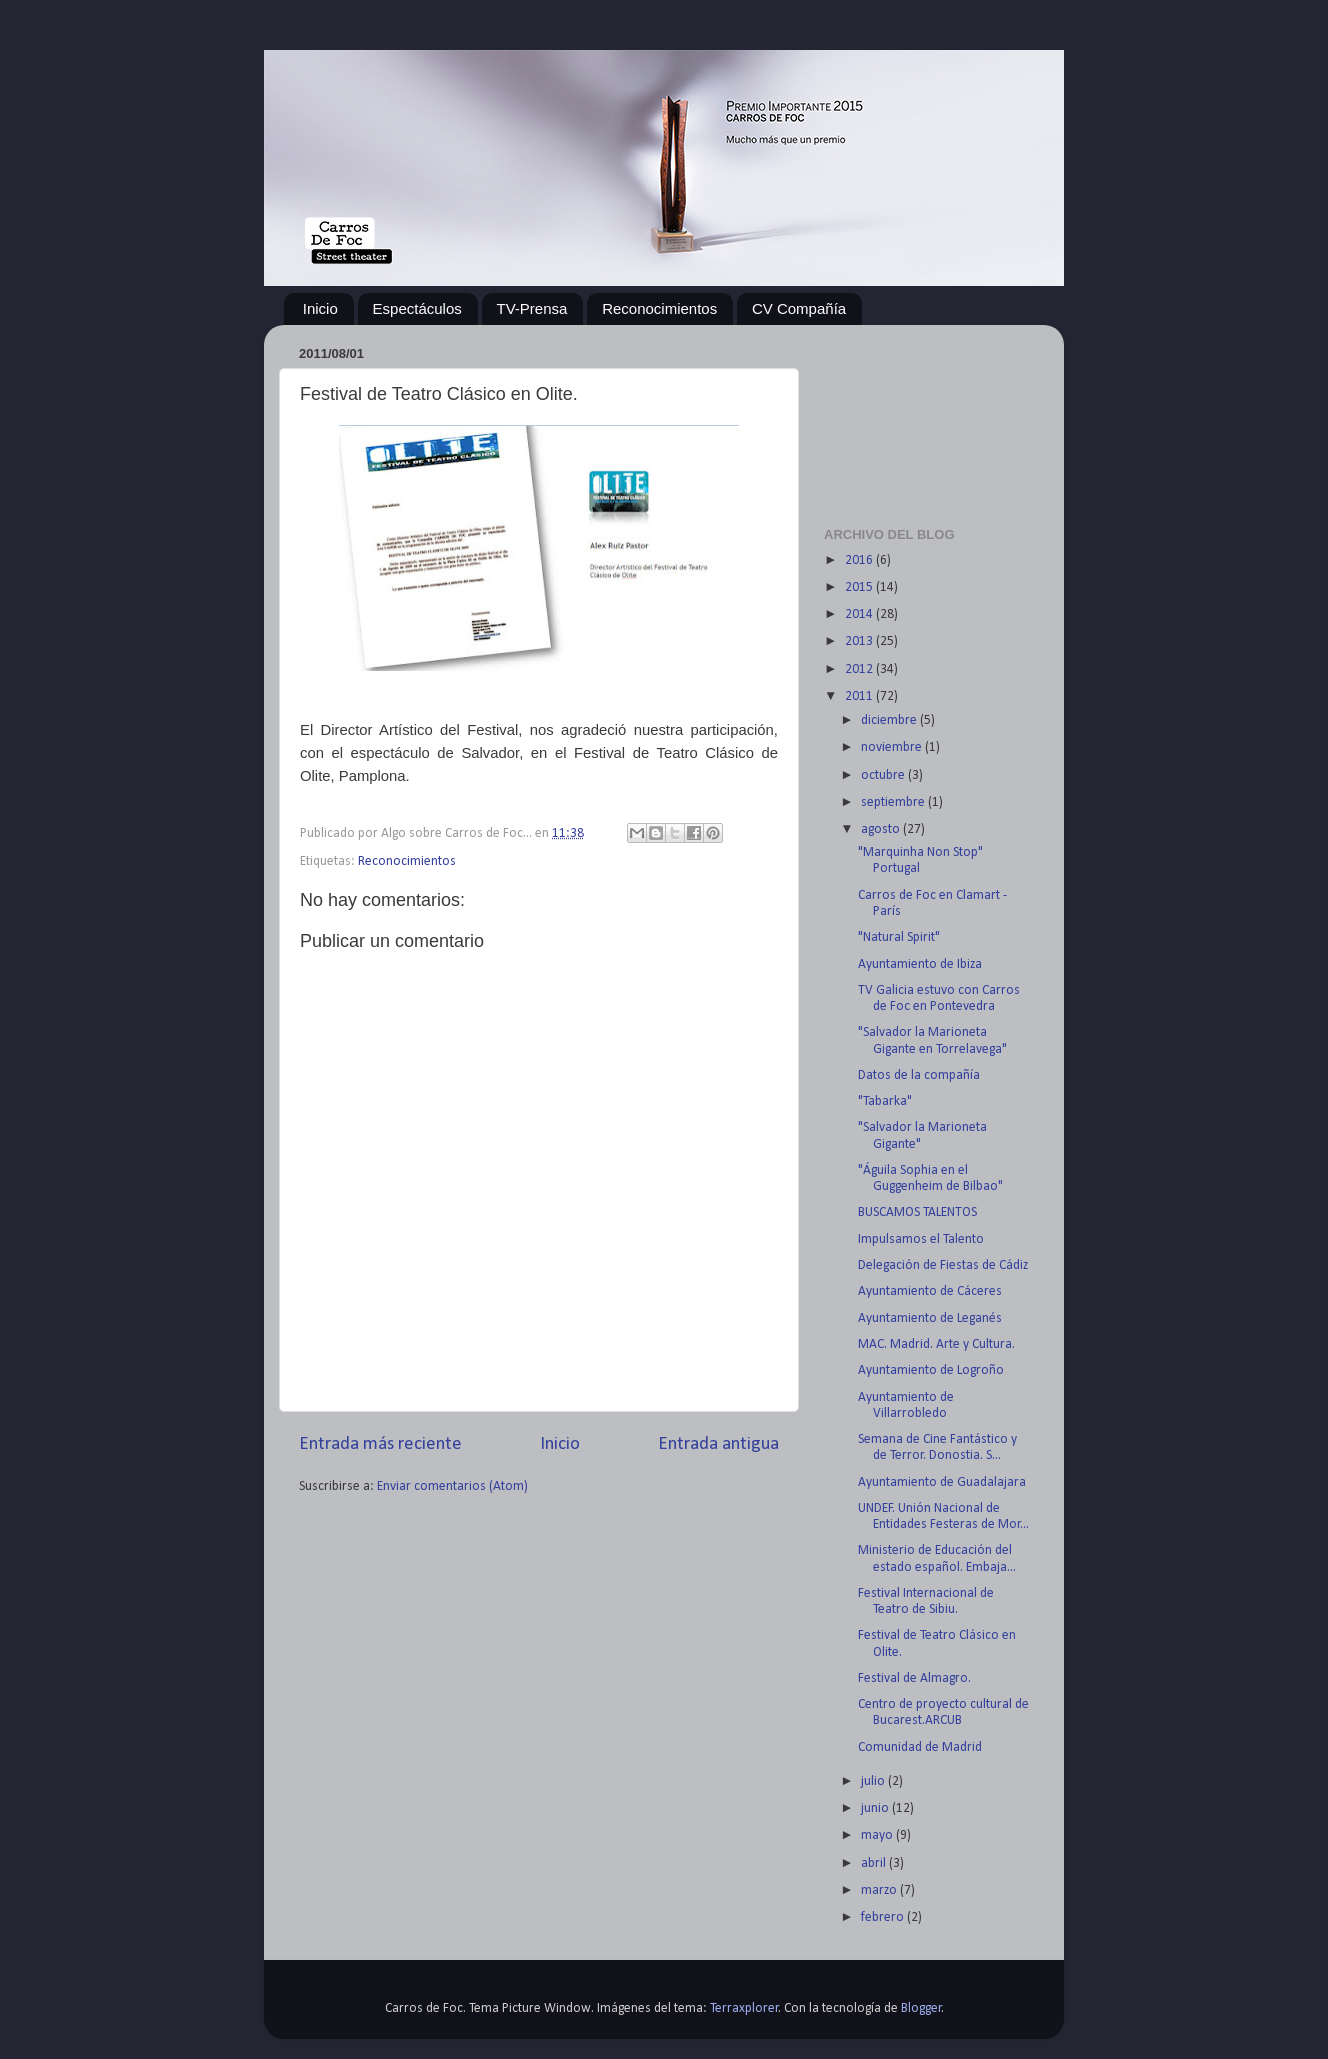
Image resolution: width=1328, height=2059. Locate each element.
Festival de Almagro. (914, 1678)
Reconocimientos (659, 308)
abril (875, 1863)
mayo (878, 1835)
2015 (860, 587)
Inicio (320, 308)
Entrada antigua (718, 1444)
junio (876, 1808)
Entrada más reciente (380, 1444)
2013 (860, 641)
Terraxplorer (744, 2008)
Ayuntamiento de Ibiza (920, 964)
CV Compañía (799, 308)
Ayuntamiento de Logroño (931, 1370)
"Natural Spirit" (899, 937)
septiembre (894, 802)
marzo (880, 1890)
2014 (860, 614)
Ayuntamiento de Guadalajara (942, 1482)
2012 (860, 669)
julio (874, 1781)
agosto (882, 829)
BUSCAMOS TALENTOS (917, 1212)
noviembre (893, 747)
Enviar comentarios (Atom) (452, 1486)
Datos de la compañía (919, 1075)
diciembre (890, 720)
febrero (884, 1917)
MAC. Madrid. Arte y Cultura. (936, 1344)
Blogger (921, 2008)
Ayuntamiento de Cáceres (930, 1291)
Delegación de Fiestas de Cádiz (943, 1265)
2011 (860, 696)
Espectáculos (417, 308)
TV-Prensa (532, 308)
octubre (884, 775)
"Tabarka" (885, 1101)
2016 (860, 560)
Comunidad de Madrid (920, 1747)
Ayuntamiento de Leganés (930, 1318)
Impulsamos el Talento (921, 1239)
